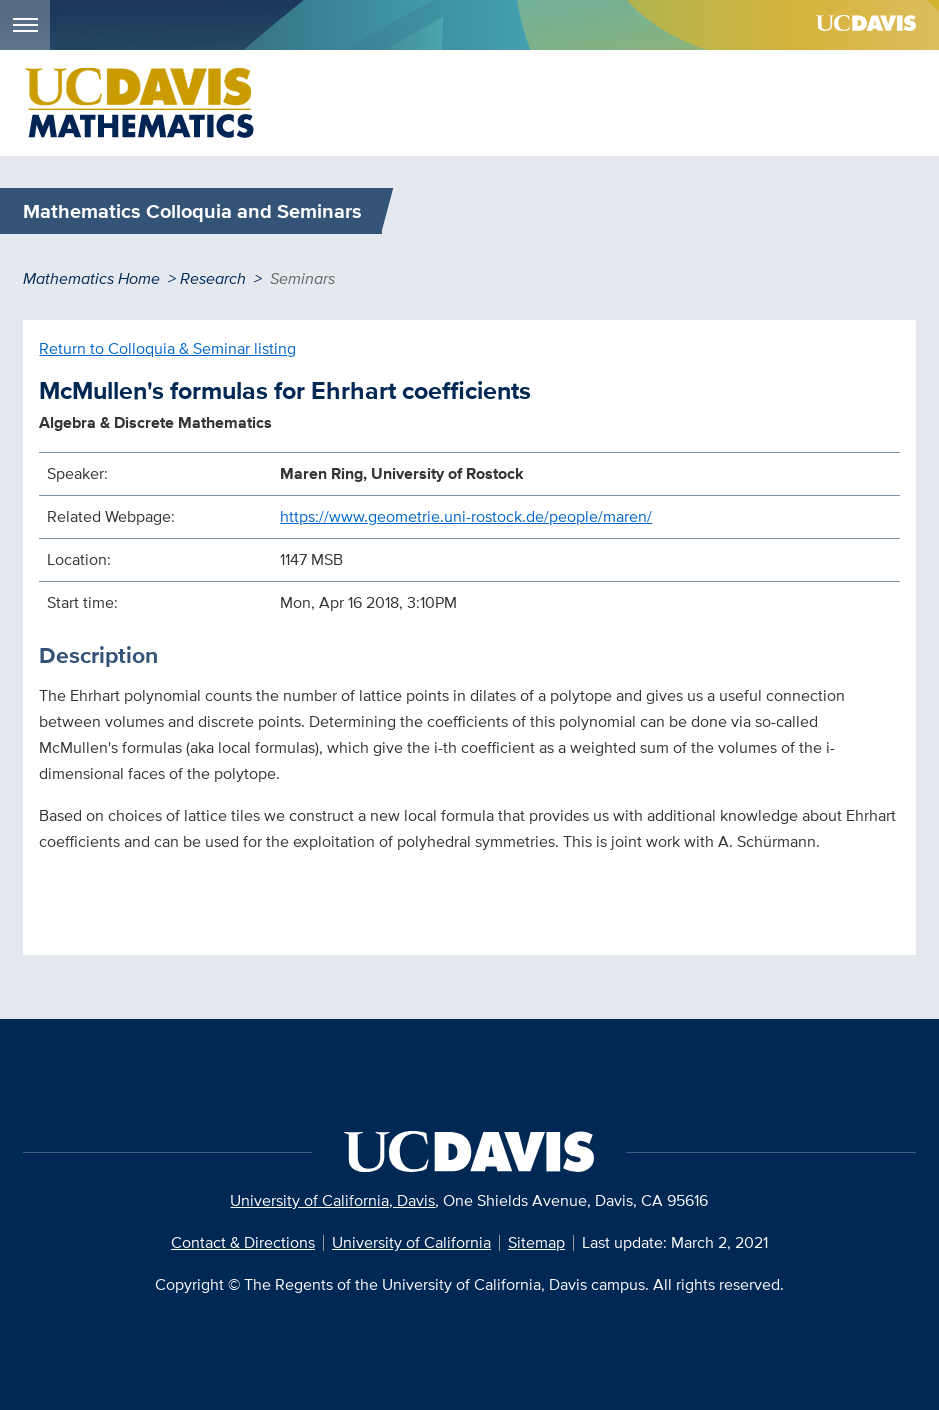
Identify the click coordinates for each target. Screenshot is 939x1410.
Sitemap (536, 1242)
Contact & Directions (243, 1242)
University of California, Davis (332, 1200)
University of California (411, 1242)
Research (213, 278)
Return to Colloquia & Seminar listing (167, 348)
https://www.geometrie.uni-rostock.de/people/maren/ (466, 516)
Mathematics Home (91, 278)
